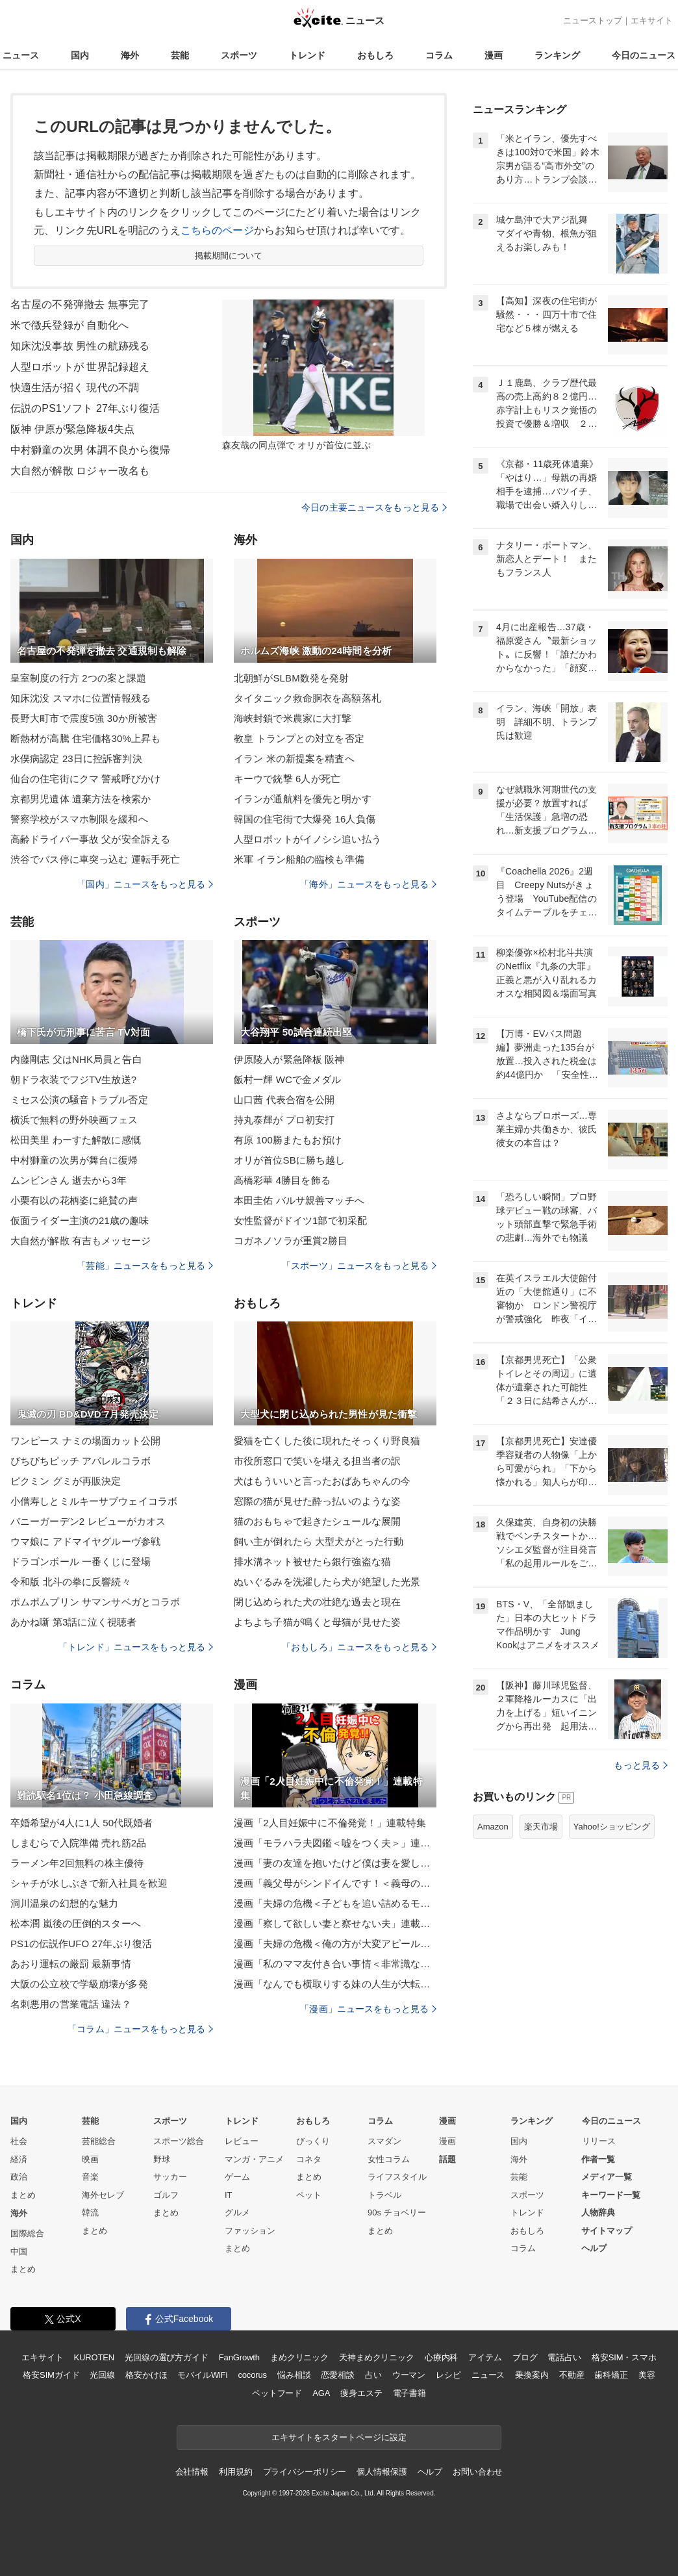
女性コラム (389, 2159)
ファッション (250, 2231)
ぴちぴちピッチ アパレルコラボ (80, 1460)
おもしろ (375, 55)
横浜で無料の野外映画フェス (74, 1119)
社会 (18, 2141)
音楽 (90, 2177)
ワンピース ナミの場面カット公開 (85, 1440)
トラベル (384, 2195)
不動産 (571, 2375)
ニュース (21, 55)
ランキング (557, 55)
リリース (599, 2141)
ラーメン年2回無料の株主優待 (77, 1862)
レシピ (448, 2375)
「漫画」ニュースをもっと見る (368, 2009)
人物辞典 (598, 2212)
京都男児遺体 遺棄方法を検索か (80, 798)
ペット (308, 2195)
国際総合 (27, 2233)
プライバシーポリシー (305, 2472)
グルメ (237, 2212)
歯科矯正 (610, 2375)
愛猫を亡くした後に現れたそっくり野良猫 (327, 1440)
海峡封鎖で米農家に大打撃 (292, 718)
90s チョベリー (397, 2212)
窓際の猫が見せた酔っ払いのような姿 (317, 1501)
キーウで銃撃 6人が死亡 (287, 778)
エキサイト (652, 20)
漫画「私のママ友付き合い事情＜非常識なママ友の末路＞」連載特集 (335, 1963)
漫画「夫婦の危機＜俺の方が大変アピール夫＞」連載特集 (335, 1943)
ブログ (525, 2357)
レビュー (241, 2141)
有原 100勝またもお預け (288, 1139)
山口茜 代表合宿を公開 (284, 1099)
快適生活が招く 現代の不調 (74, 387)
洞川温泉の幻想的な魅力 (64, 1903)
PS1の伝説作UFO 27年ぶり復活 (81, 1943)
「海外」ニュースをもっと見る (368, 884)
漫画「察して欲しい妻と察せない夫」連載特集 (335, 1923)
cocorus (252, 2375)
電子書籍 (409, 2393)
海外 (130, 55)
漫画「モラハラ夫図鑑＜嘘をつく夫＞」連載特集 (335, 1842)
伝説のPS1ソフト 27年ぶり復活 (85, 408)
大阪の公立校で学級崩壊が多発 (79, 1983)
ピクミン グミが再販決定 (65, 1480)
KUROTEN (93, 2357)
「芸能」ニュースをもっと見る (145, 1265)
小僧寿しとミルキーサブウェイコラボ (93, 1501)
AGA (321, 2393)
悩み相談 (293, 2375)
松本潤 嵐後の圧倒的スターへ (75, 1923)
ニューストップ (592, 20)
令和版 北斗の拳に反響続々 (70, 1581)
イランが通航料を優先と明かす (302, 798)
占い (373, 2375)
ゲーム (237, 2177)
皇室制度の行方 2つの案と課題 (78, 677)
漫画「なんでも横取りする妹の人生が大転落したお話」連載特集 (335, 1983)
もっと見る (641, 1765)
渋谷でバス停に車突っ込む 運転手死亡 (95, 859)
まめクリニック (299, 2357)
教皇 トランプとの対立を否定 (299, 738)
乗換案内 (531, 2375)
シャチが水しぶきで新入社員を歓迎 (89, 1883)
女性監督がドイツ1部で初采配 (300, 1220)
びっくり (313, 2141)
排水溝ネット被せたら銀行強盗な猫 (312, 1561)
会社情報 (191, 2472)
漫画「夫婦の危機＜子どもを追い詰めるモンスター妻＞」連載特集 (335, 1903)
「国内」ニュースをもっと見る (145, 884)
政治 (18, 2177)
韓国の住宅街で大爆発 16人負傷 (304, 818)
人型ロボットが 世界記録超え (79, 366)
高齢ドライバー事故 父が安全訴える (90, 839)
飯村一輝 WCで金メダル (288, 1079)
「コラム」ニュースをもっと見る (140, 2029)
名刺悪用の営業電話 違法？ (70, 2003)
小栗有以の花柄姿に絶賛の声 (74, 1200)
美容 (646, 2375)
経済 (18, 2159)
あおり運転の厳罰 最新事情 (70, 1963)
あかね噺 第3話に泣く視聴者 (73, 1621)
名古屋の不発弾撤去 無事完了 (79, 304)
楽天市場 (541, 1826)
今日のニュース (643, 55)
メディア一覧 (606, 2177)
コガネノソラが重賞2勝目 (290, 1240)
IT (228, 2195)
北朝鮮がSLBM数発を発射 (291, 677)
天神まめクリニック (376, 2357)
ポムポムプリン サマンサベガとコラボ (95, 1601)
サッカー (170, 2177)
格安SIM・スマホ (624, 2357)
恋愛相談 (337, 2375)
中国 (18, 2251)
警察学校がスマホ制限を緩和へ (79, 818)
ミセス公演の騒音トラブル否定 (79, 1099)
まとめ (23, 2195)
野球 (161, 2159)
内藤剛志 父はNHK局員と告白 (76, 1059)
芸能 (180, 55)
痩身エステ (361, 2393)
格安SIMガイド (51, 2375)
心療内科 (441, 2357)
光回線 (102, 2375)
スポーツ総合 (178, 2141)
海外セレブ (103, 2195)
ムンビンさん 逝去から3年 (68, 1180)
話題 (447, 2159)
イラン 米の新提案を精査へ (294, 758)
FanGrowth (239, 2357)
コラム (439, 55)
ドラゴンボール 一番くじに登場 (80, 1561)
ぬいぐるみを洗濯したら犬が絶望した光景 (327, 1581)
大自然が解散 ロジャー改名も (79, 470)
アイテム (484, 2357)
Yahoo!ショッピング (611, 1826)
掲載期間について (229, 256)
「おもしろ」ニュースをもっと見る (359, 1647)
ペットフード (277, 2393)
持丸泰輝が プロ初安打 (284, 1119)
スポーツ (239, 55)
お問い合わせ (478, 2472)
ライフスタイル (397, 2177)
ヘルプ (594, 2248)
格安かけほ (146, 2375)
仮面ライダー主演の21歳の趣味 (79, 1220)
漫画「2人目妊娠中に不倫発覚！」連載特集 (330, 1822)
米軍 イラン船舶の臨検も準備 (299, 859)
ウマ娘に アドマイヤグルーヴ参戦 (85, 1541)
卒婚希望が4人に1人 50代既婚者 (81, 1822)
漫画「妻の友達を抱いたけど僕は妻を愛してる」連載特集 (335, 1862)
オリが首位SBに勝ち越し (289, 1160)
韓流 (90, 2212)
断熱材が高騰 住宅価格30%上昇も (85, 738)
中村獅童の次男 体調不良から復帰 (90, 449)
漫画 (493, 55)
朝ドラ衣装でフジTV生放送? (73, 1079)
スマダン (384, 2141)
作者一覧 (598, 2159)
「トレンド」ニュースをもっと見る (135, 1647)
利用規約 (235, 2472)
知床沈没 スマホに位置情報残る (80, 698)
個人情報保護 (382, 2472)
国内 (80, 55)
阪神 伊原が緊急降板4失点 (72, 429)
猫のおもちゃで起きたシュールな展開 (317, 1521)
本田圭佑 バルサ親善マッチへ (299, 1200)
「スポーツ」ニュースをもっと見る (359, 1265)
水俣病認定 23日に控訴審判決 (76, 758)
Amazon (493, 1826)
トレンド (307, 55)
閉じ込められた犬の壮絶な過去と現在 (317, 1601)
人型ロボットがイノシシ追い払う (307, 839)
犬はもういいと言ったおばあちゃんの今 (322, 1480)
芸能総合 (99, 2141)
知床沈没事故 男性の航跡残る (79, 345)
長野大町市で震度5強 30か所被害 (83, 718)
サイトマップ (606, 2231)
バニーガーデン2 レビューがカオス (88, 1521)
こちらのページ (217, 230)
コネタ (308, 2159)
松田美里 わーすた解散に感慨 (75, 1139)
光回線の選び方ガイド (166, 2357)
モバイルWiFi (202, 2375)
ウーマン (408, 2375)
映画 (90, 2159)
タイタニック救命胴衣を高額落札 (307, 698)
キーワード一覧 (610, 2195)
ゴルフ (166, 2195)
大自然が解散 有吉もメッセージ (80, 1240)
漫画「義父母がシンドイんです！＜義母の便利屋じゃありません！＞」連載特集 (335, 1883)
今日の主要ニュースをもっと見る (374, 507)
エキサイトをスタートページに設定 (339, 2437)
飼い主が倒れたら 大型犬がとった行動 (318, 1541)
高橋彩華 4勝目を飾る (282, 1180)
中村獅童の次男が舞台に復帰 (74, 1160)
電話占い (564, 2357)
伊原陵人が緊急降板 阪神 (289, 1059)
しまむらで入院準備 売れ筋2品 (78, 1842)
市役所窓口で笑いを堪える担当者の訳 (317, 1460)
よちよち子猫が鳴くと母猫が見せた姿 (317, 1621)
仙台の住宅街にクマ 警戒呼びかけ (85, 778)
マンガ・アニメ (254, 2159)
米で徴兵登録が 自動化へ (69, 325)
